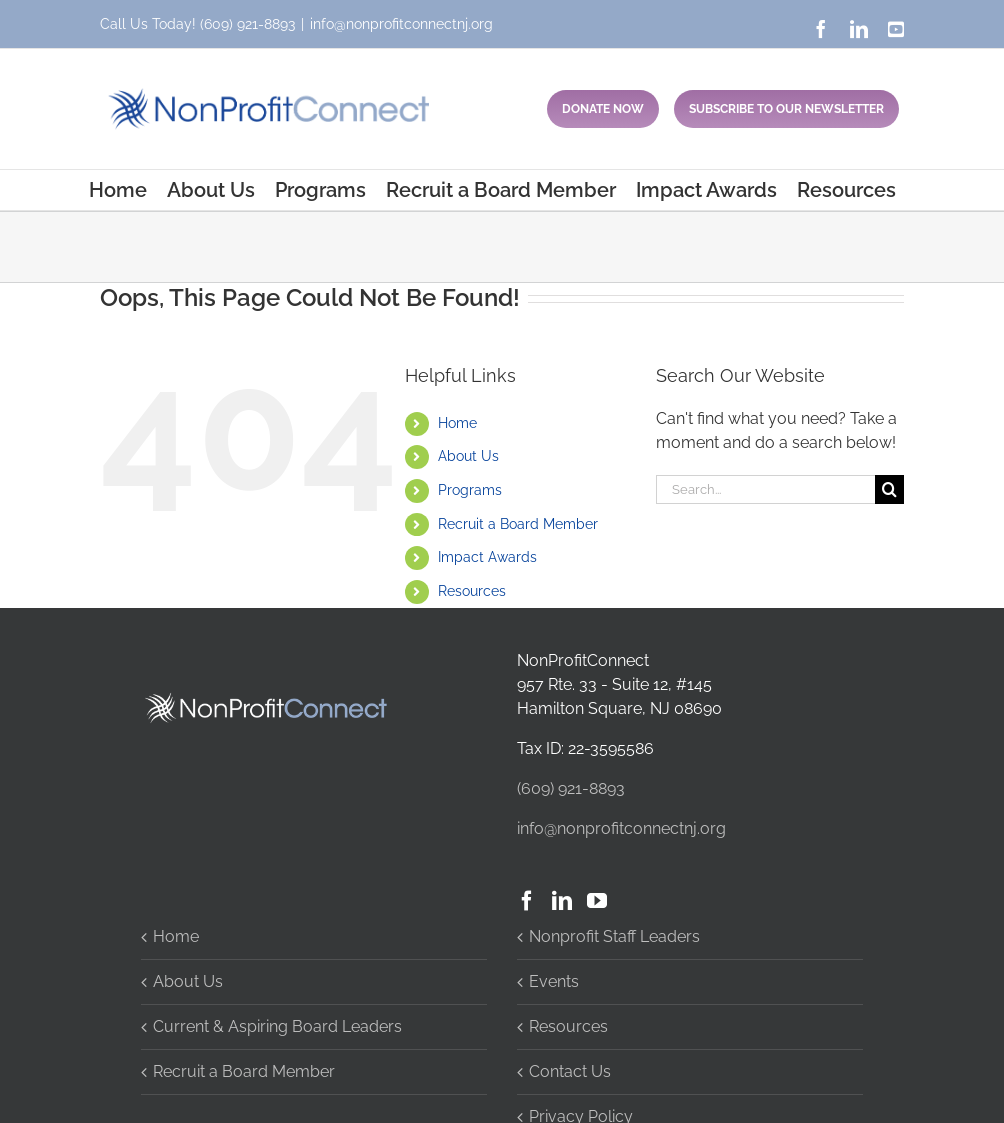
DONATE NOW (603, 109)
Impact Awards (487, 557)
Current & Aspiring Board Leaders (277, 1026)
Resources (472, 591)
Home (457, 423)
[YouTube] (597, 901)
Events (554, 981)
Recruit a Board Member (518, 524)
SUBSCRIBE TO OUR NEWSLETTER (786, 109)
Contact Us (570, 1071)
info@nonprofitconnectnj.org (401, 24)
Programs (470, 490)
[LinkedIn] (562, 901)
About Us (468, 456)
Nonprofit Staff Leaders (614, 936)
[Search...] (765, 489)
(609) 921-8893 (247, 24)
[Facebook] (527, 901)
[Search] (889, 489)
